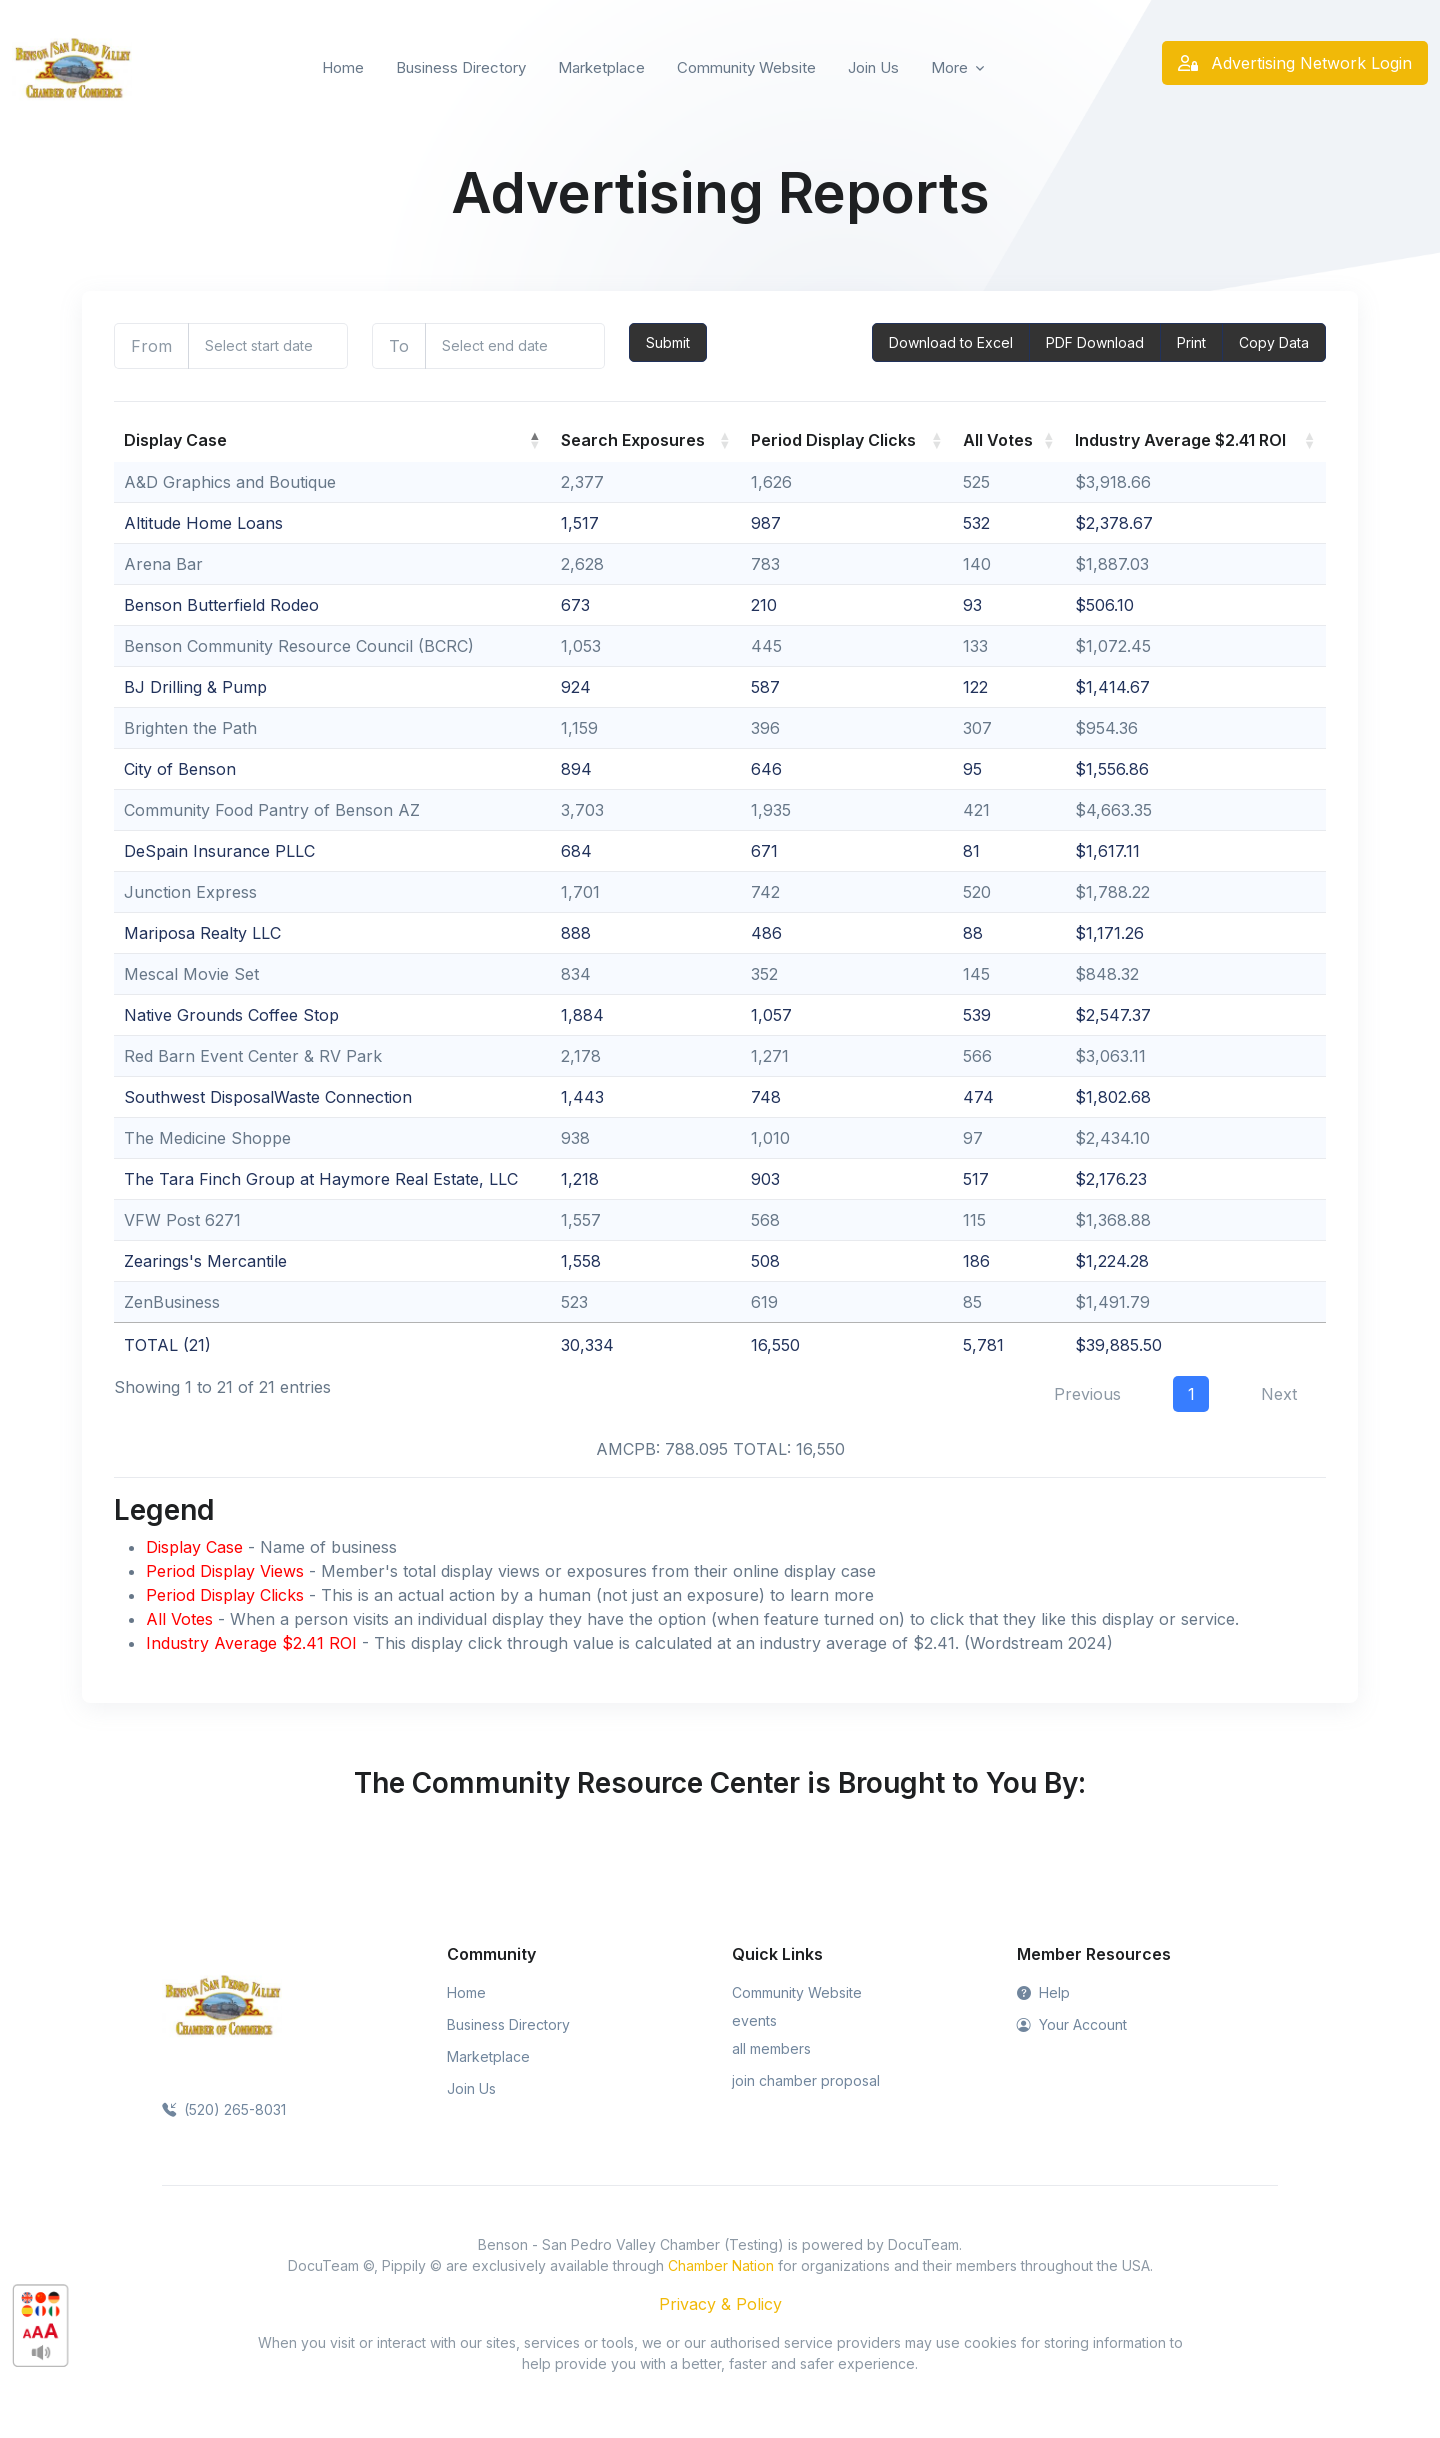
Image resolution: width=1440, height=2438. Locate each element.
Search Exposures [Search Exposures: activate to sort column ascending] (633, 440)
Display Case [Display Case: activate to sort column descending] (175, 440)
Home (343, 67)
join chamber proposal (806, 2080)
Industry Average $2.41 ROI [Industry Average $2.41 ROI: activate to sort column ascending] (1180, 440)
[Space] (222, 2004)
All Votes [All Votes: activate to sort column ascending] (998, 440)
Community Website (746, 67)
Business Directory (461, 67)
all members (771, 2048)
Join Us (873, 67)
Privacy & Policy (720, 2304)
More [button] (949, 67)
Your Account (1072, 2024)
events (754, 2020)
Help (1043, 1992)
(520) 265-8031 (224, 2109)
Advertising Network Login (1295, 63)
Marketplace (601, 67)
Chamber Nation (721, 2265)
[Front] (72, 68)
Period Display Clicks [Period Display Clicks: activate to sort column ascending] (833, 440)
